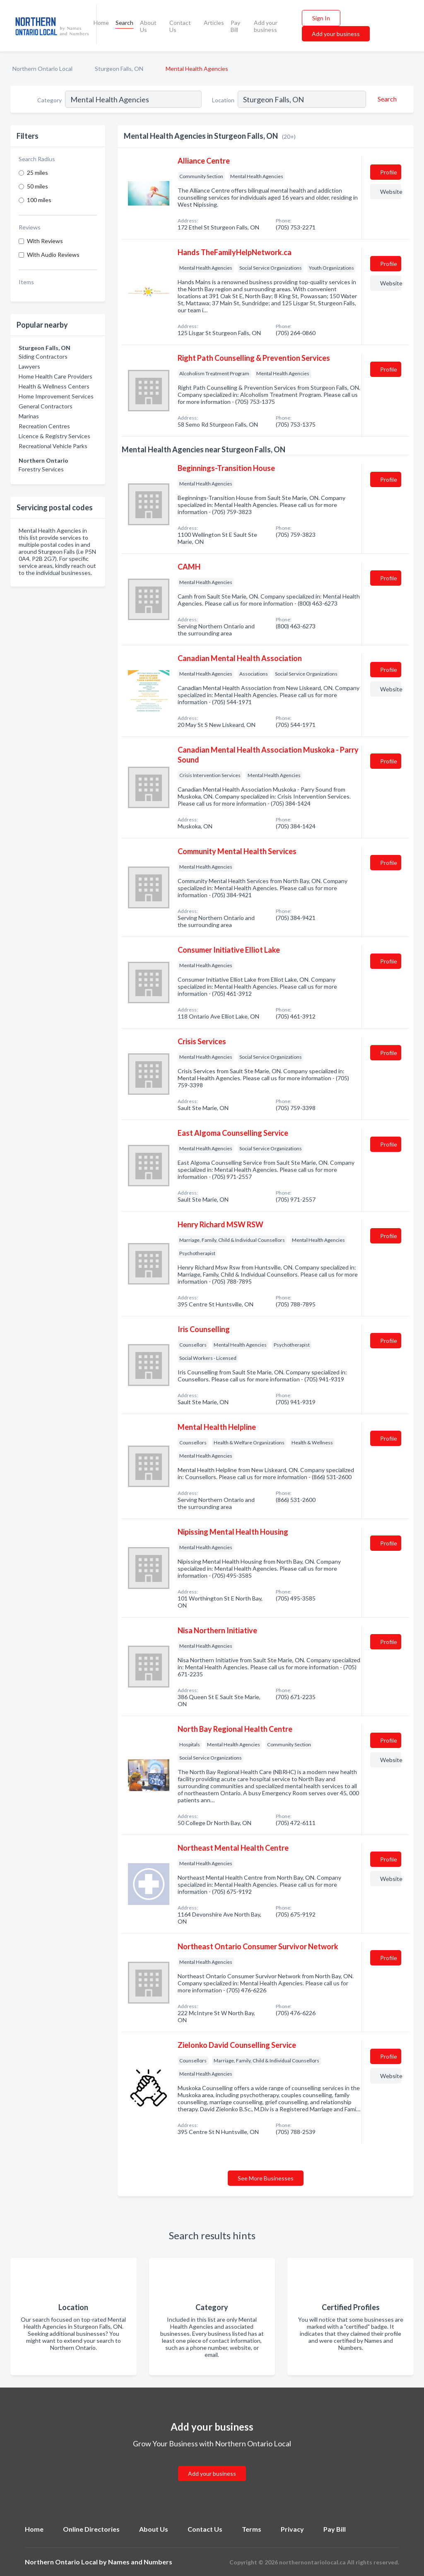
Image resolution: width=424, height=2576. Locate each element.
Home (101, 22)
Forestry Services (41, 469)
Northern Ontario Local (42, 68)
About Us (148, 26)
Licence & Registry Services (54, 435)
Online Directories (91, 2529)
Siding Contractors (43, 356)
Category (49, 100)
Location (223, 100)
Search (124, 22)
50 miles (37, 186)
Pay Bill (235, 26)
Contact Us (180, 26)
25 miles (37, 172)
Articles (214, 22)
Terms (251, 2529)
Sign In (321, 18)
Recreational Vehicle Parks (53, 445)
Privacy (292, 2529)
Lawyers (29, 366)
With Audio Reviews (53, 254)
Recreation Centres (44, 426)
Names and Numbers (140, 2562)
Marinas (29, 416)
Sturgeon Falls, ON (119, 68)
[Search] (386, 99)
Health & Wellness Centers (54, 386)
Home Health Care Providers (55, 376)
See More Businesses (266, 2178)
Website (390, 191)
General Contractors (45, 406)
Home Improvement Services (56, 396)
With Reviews (45, 240)
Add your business (265, 26)
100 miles (39, 199)
